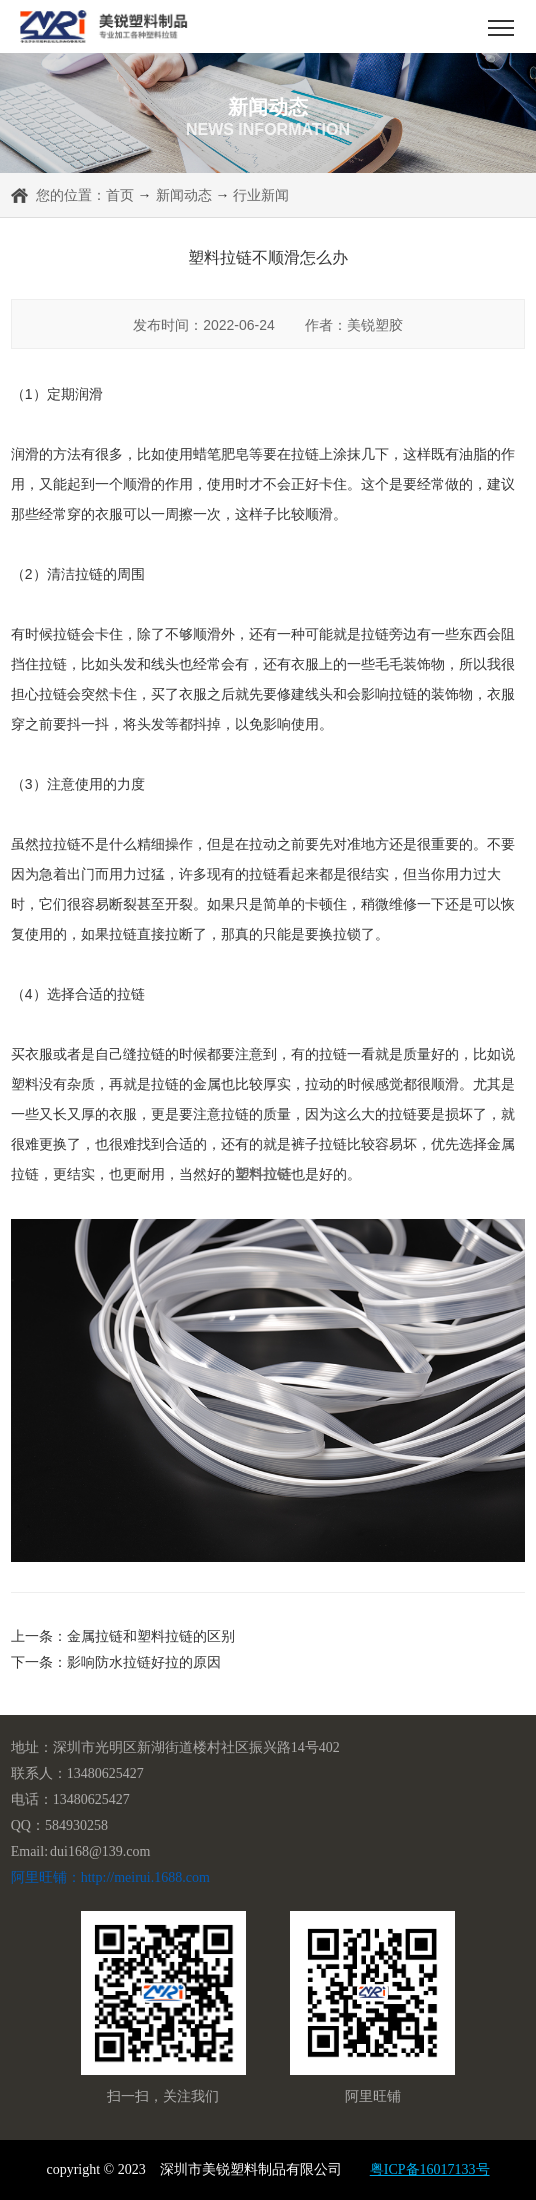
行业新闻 (261, 195)
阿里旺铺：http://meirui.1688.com (110, 1877)
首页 (120, 195)
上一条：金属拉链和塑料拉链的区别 (123, 1636)
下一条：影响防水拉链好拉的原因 (116, 1662)
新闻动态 (184, 195)
